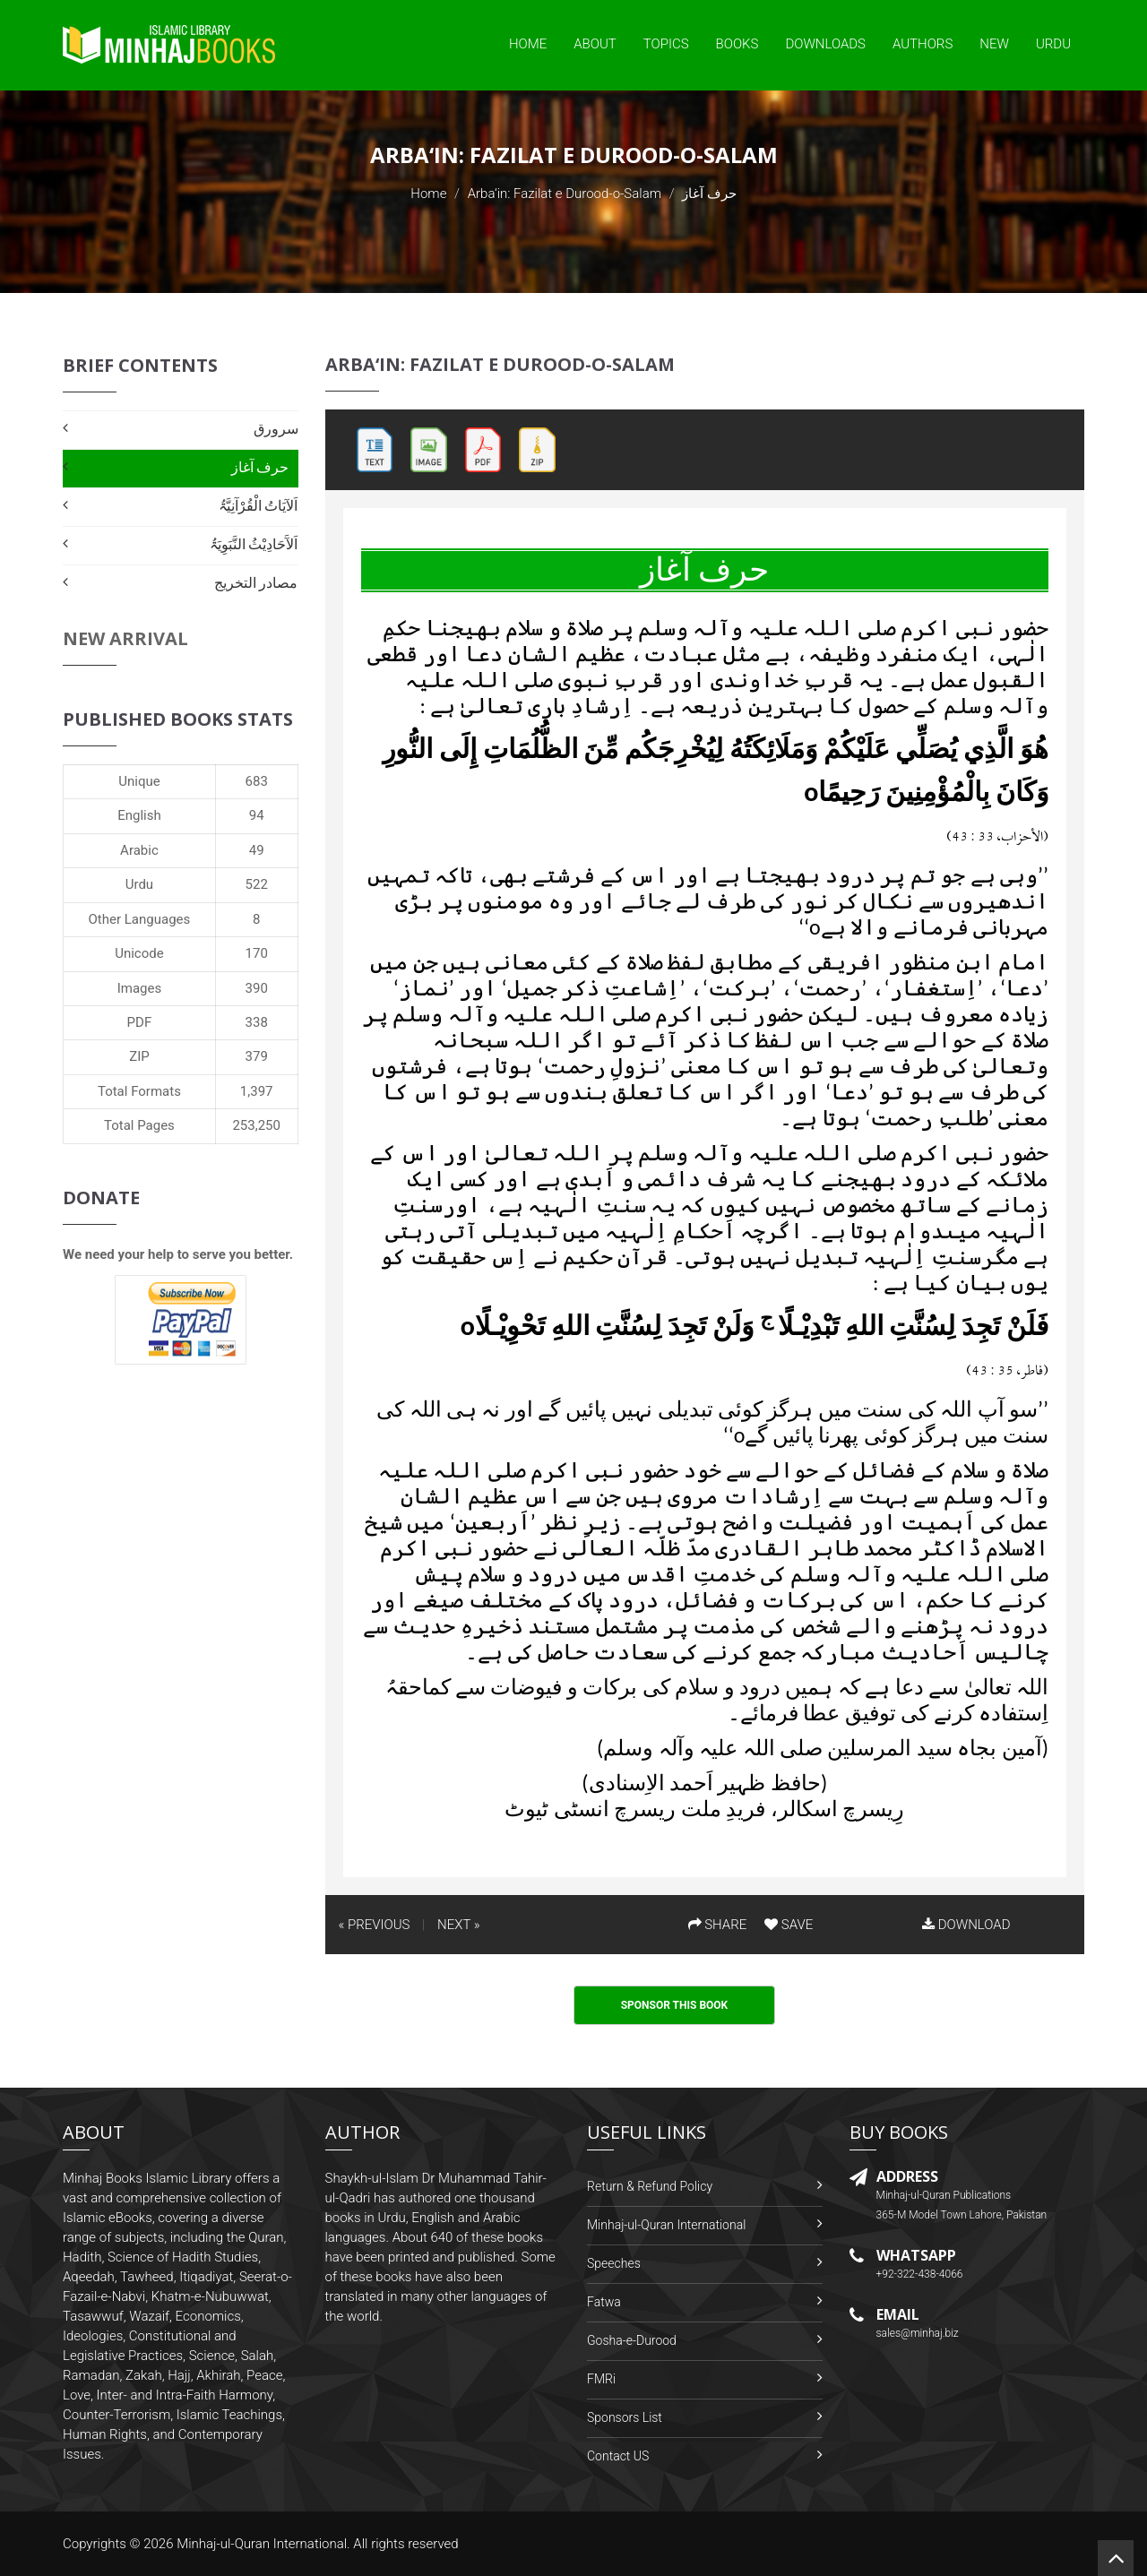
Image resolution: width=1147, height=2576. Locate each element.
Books (737, 44)
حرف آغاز (260, 467)
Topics (666, 44)
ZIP (139, 1056)
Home (528, 44)
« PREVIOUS (374, 1925)
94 (256, 815)
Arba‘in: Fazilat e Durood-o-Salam (564, 193)
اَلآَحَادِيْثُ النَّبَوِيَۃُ (254, 544)
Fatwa (604, 2302)
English (139, 815)
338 (257, 1022)
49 (256, 850)
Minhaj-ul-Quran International (666, 2225)
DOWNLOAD (966, 1925)
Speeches (614, 2263)
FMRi (601, 2379)
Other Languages (140, 919)
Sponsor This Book (675, 2005)
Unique (139, 781)
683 (257, 781)
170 (257, 953)
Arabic (139, 850)
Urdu (1053, 44)
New (994, 44)
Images (139, 988)
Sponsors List (624, 2417)
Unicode (139, 953)
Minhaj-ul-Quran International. (263, 2544)
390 (257, 988)
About (595, 44)
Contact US (618, 2456)
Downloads (825, 44)
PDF (139, 1022)
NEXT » (458, 1925)
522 (257, 884)
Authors (923, 44)
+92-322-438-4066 (919, 2274)
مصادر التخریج (256, 582)
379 (257, 1056)
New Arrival (125, 638)
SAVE (788, 1925)
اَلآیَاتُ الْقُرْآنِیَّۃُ (258, 505)
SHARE (717, 1925)
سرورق (276, 428)
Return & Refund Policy (649, 2186)
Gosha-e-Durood (632, 2340)
